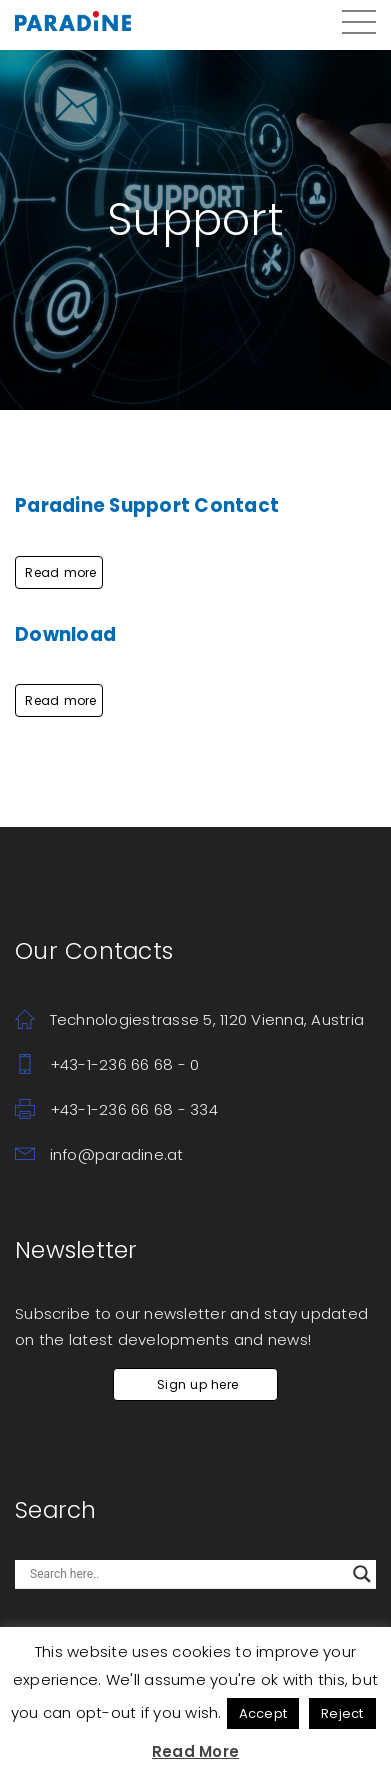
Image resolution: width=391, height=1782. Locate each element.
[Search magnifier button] (362, 1574)
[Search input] (186, 1574)
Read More (195, 1751)
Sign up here (195, 1384)
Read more (59, 572)
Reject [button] (342, 1713)
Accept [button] (263, 1713)
